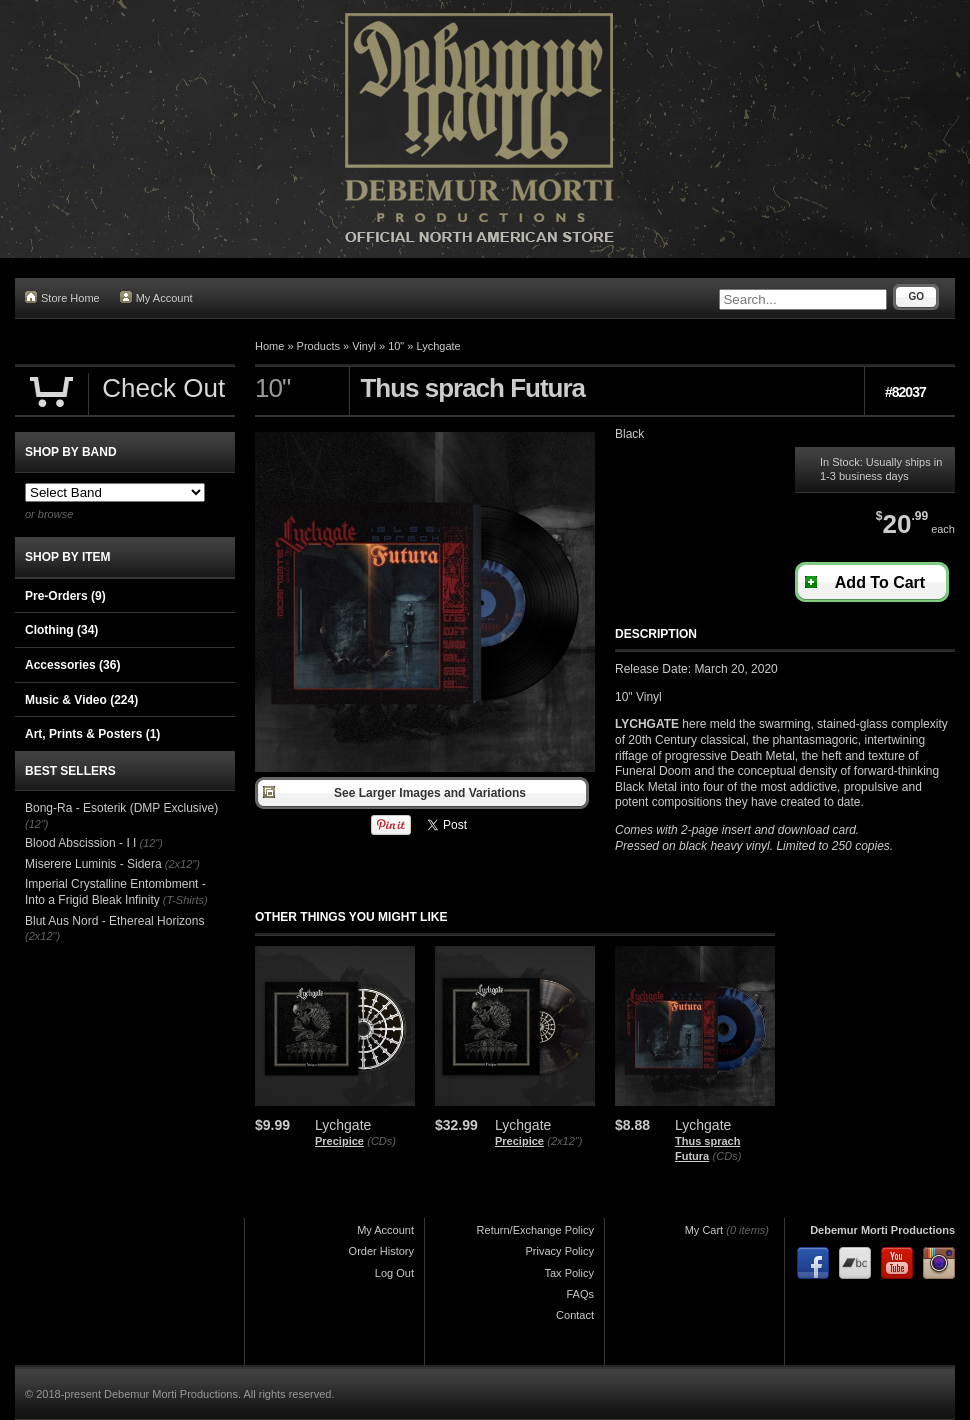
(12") (36, 824)
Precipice (339, 1141)
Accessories (72, 665)
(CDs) (381, 1141)
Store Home (62, 297)
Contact (575, 1315)
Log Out (394, 1273)
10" (396, 346)
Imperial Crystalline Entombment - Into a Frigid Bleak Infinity (115, 892)
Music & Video (81, 700)
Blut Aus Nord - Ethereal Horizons (114, 921)
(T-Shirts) (185, 900)
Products (318, 346)
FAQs (580, 1294)
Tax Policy (569, 1273)
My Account (156, 297)
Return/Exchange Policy (535, 1230)
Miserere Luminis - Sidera (93, 864)
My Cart (704, 1230)
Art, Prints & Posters (92, 734)
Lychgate (439, 346)
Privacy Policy (560, 1251)
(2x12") (564, 1141)
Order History (381, 1251)
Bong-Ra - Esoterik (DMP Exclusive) (121, 808)
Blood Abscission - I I (80, 843)
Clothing (61, 630)
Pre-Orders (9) (65, 596)
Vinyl (364, 346)
